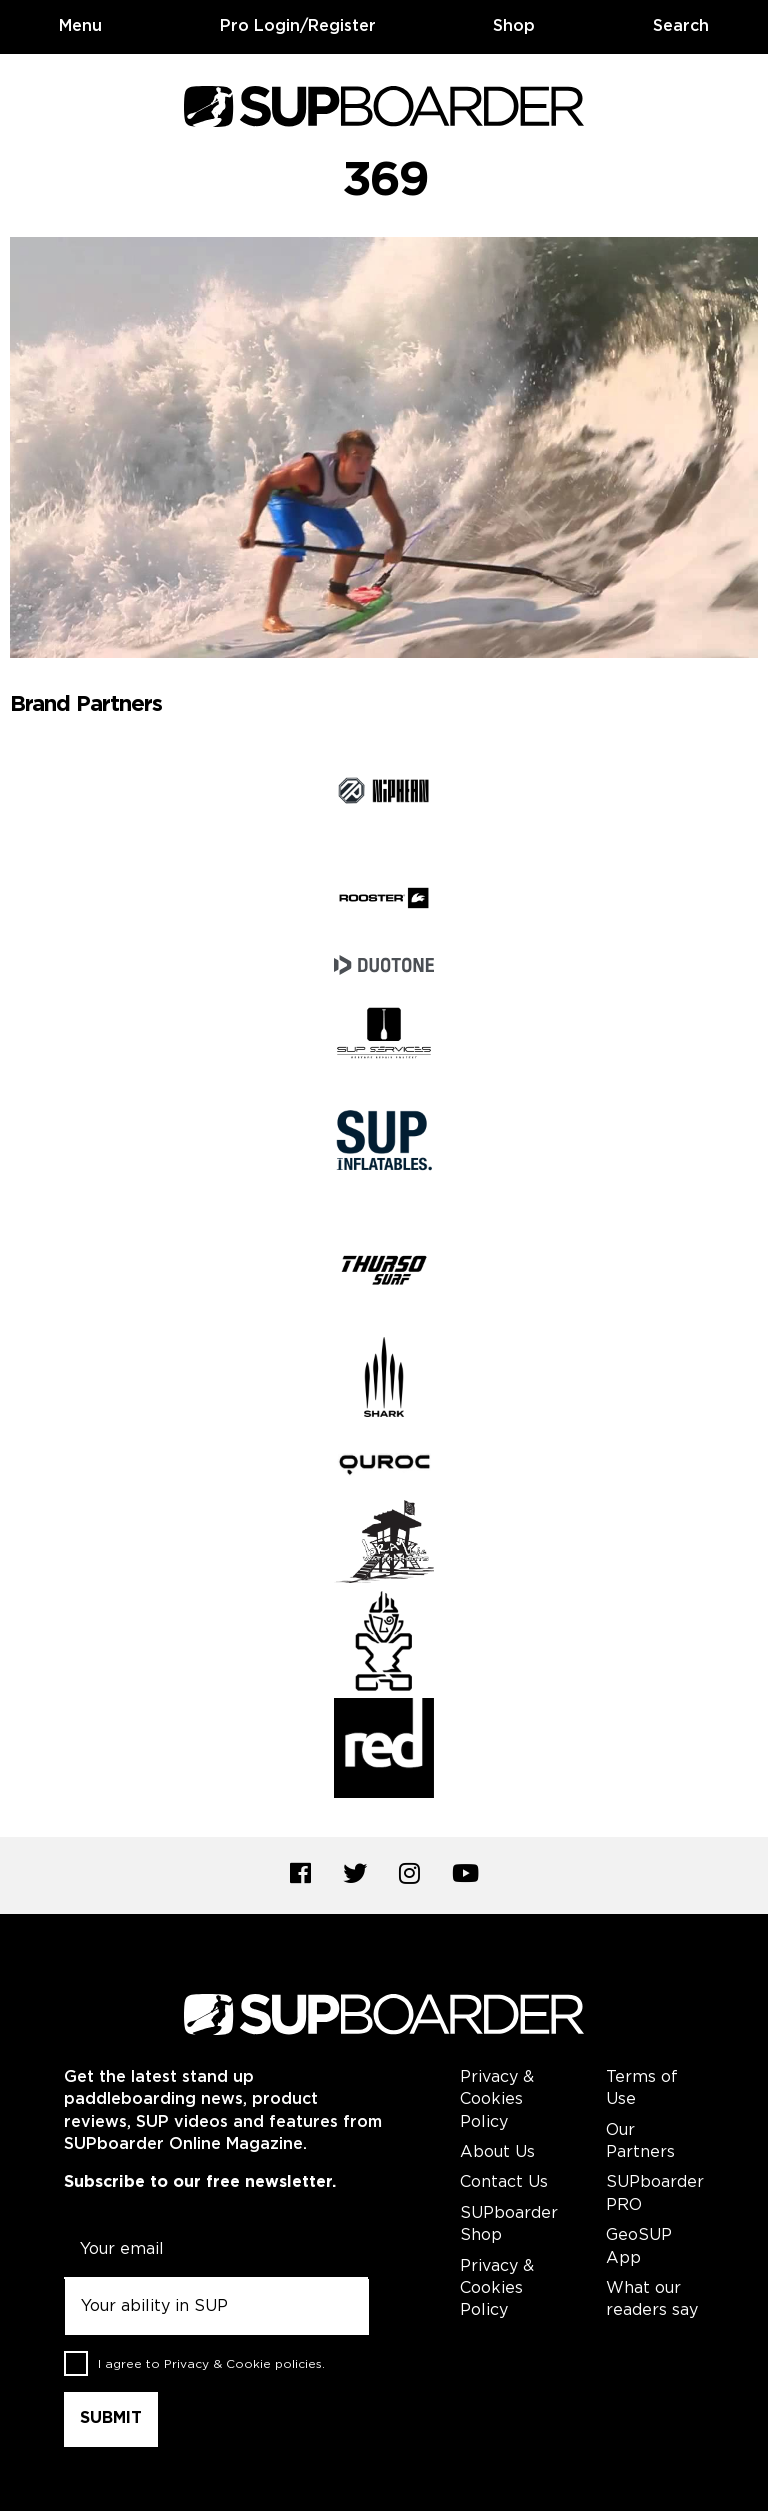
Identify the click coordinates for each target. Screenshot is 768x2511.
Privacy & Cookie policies (243, 2364)
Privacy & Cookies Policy (497, 2100)
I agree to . (211, 2364)
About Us (497, 2152)
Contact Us (504, 2182)
